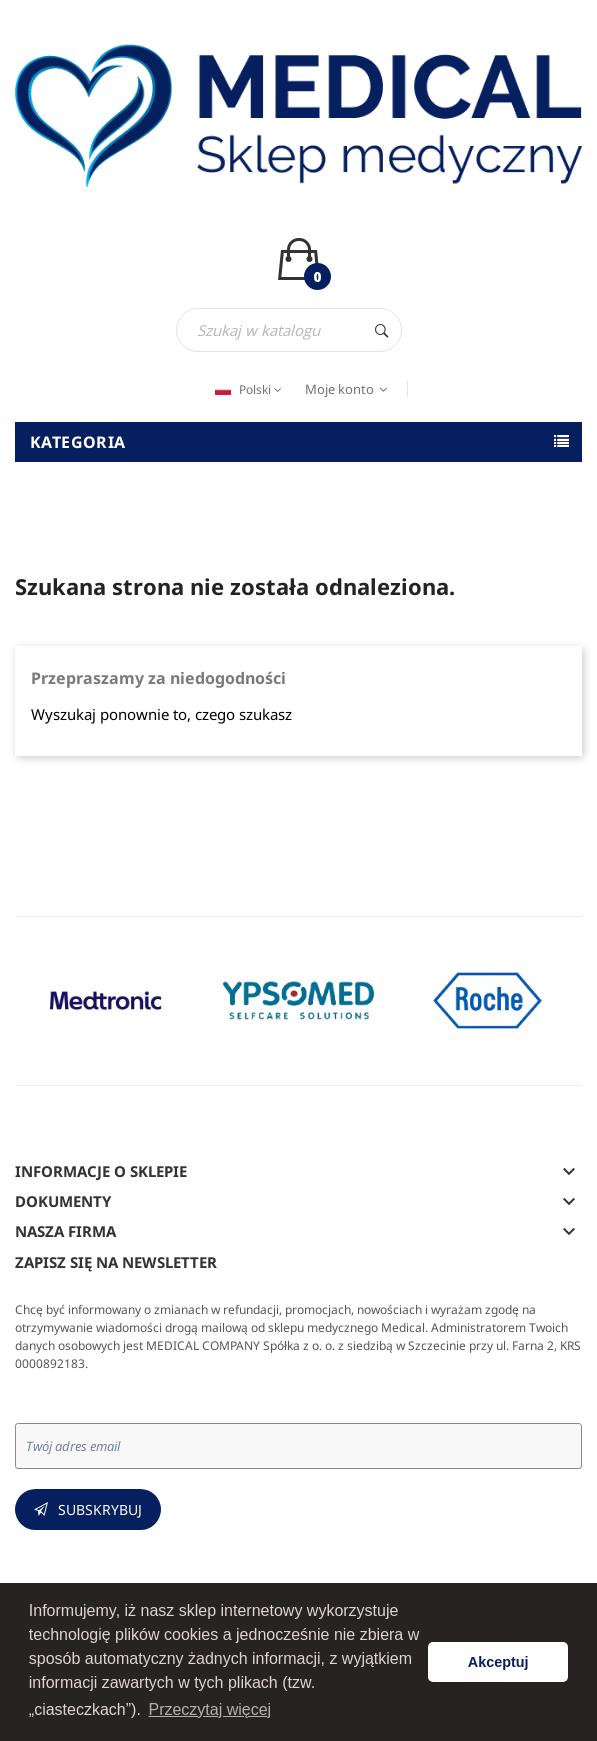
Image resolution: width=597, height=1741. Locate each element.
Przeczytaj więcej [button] (209, 1709)
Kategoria (78, 442)
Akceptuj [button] (498, 1662)
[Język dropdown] (246, 390)
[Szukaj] (289, 330)
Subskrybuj (100, 1509)
